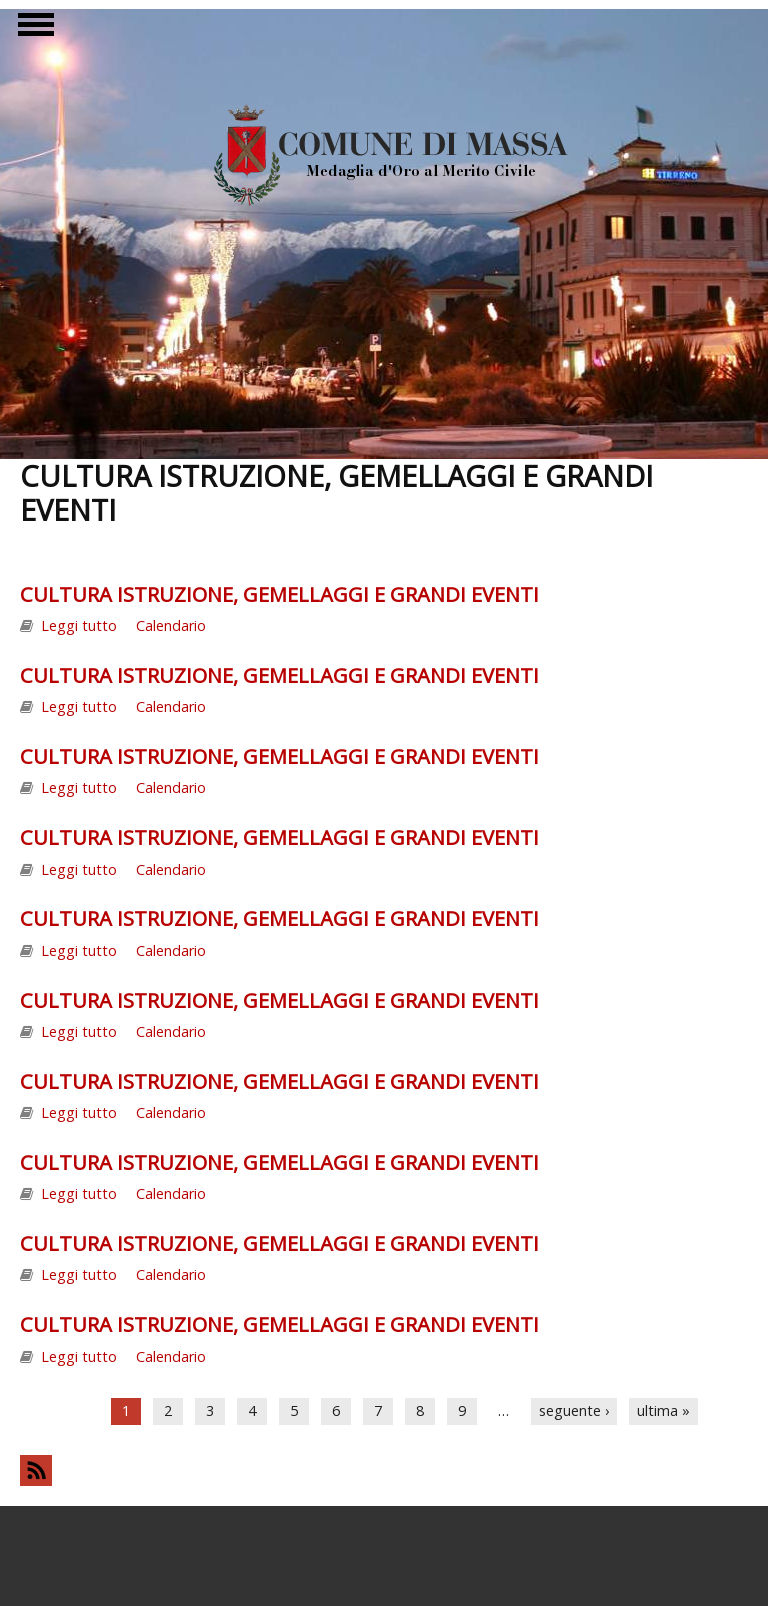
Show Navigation (33, 30)
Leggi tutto (79, 625)
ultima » (663, 1410)
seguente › (574, 1410)
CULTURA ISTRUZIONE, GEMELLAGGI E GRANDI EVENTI (279, 594)
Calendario (171, 625)
